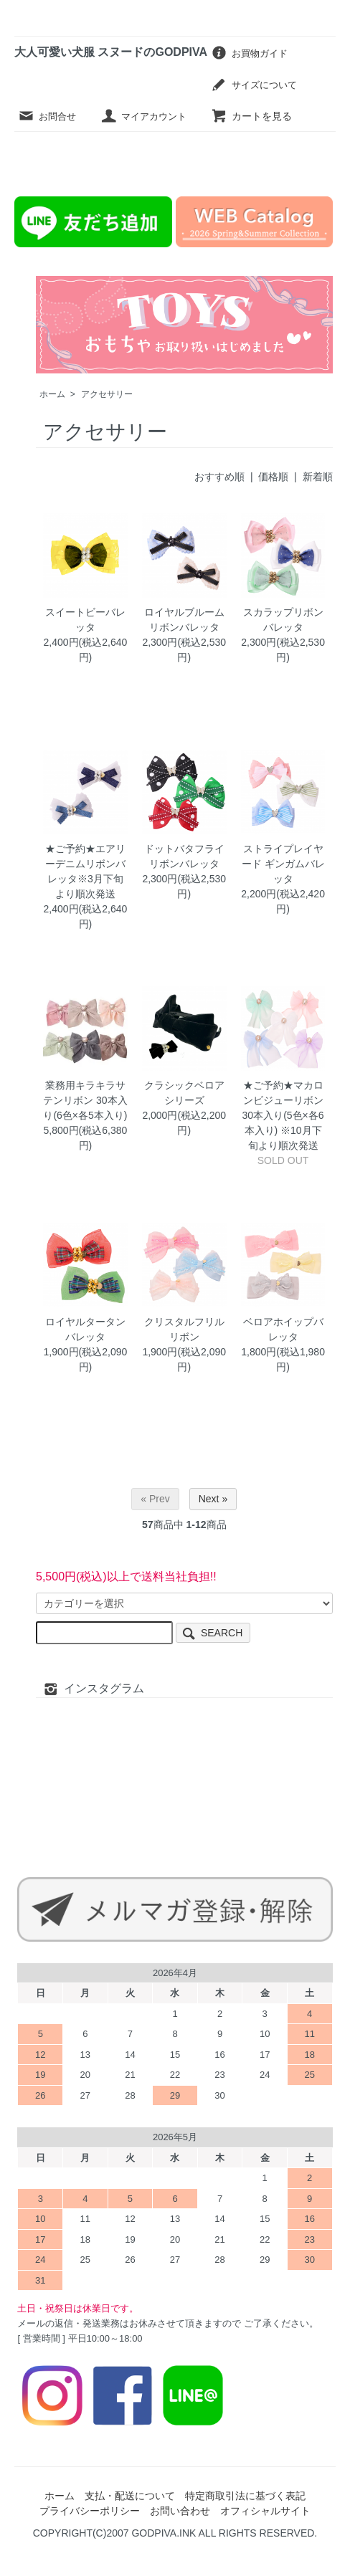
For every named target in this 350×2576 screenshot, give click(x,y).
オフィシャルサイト (265, 2511)
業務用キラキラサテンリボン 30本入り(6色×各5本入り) (85, 1100)
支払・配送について (130, 2495)
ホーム (52, 394)
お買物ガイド (249, 53)
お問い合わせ (180, 2511)
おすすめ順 (219, 476)
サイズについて (254, 83)
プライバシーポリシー (89, 2511)
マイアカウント (143, 116)
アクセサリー (107, 394)
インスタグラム (93, 1688)
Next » (213, 1498)
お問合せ (47, 116)
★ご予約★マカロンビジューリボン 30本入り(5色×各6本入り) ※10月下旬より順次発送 (283, 1115)
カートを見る (251, 116)
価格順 (273, 476)
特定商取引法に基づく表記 (245, 2495)
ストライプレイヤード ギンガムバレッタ (283, 863)
